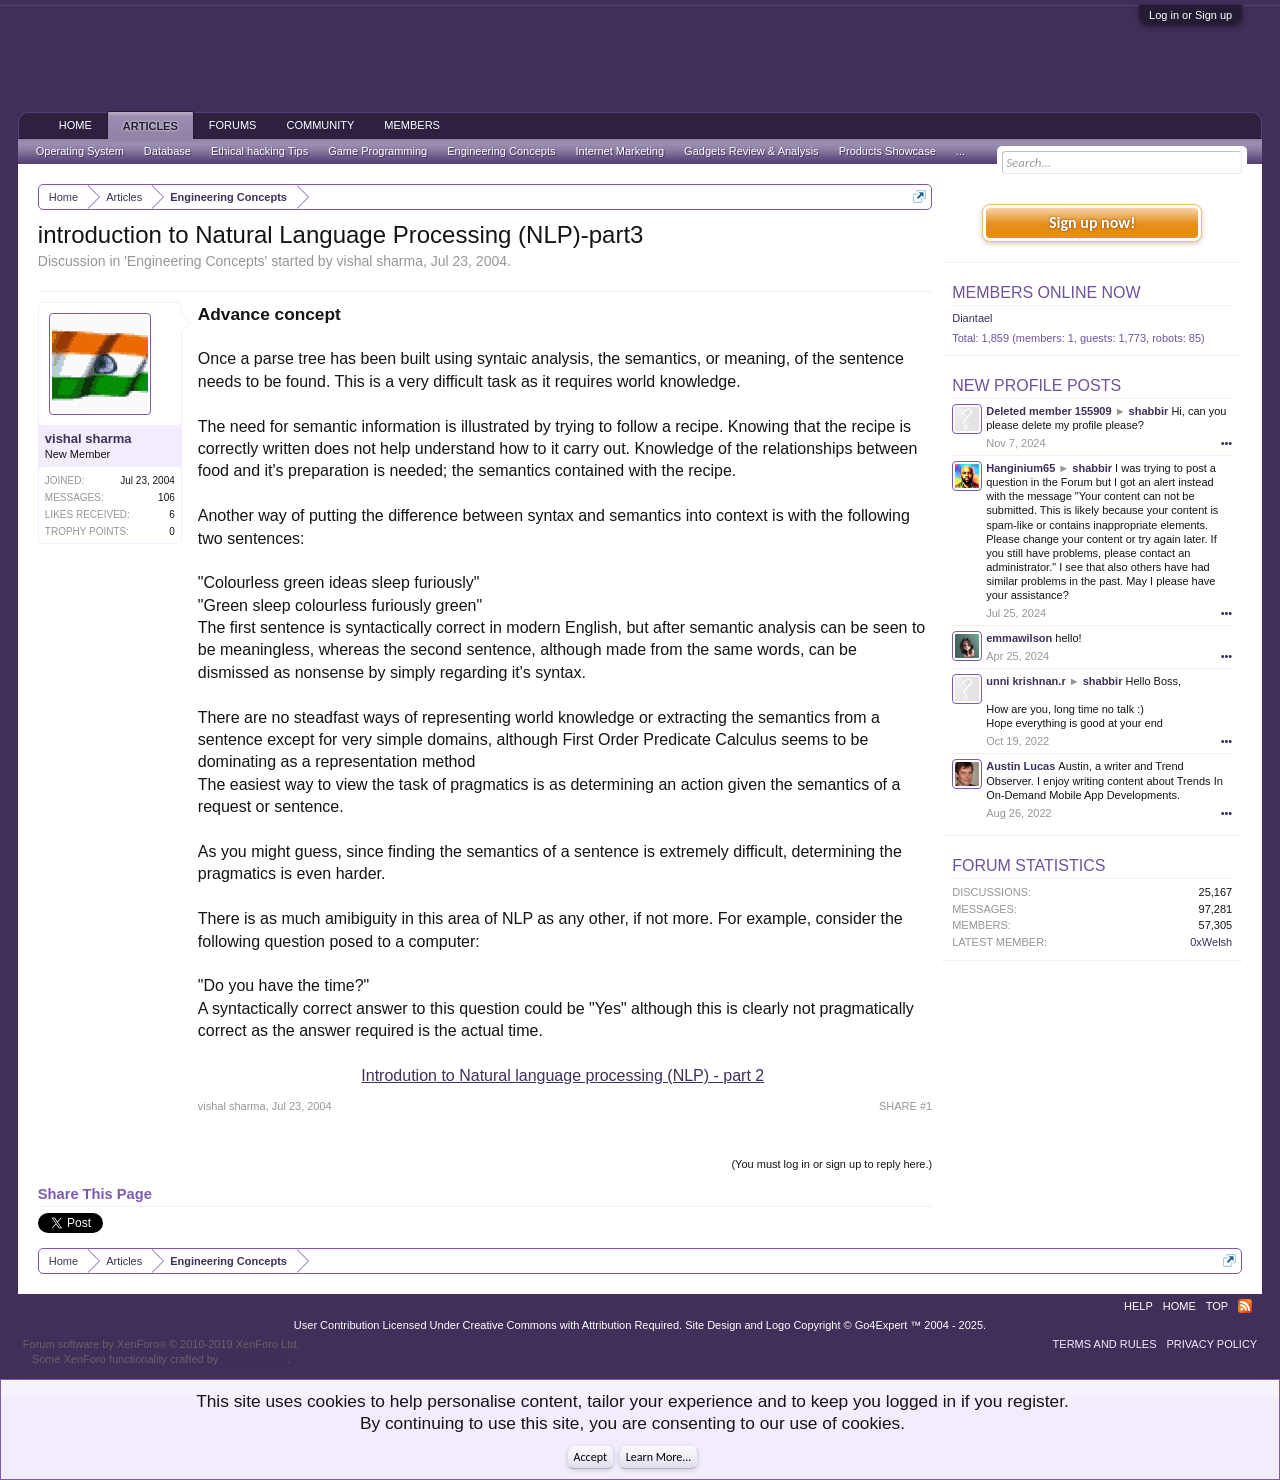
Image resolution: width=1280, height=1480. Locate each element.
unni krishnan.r (1025, 681)
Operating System (80, 151)
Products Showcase (887, 151)
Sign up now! (1092, 222)
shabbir (1149, 411)
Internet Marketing (619, 151)
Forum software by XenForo (161, 1344)
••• (1227, 443)
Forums (233, 125)
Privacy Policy (1212, 1344)
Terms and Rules (1105, 1344)
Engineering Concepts (196, 261)
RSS (1245, 1306)
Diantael (972, 318)
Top (1217, 1306)
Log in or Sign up (1190, 15)
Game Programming (377, 151)
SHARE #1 (905, 1106)
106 (166, 497)
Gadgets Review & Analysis (751, 151)
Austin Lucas (1020, 766)
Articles (150, 126)
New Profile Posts (1036, 385)
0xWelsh (1211, 942)
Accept (590, 1457)
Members (412, 125)
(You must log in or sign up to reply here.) (831, 1164)
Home (75, 125)
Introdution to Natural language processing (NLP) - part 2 (562, 1075)
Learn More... (659, 1457)
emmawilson (1019, 638)
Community (320, 125)
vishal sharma (380, 261)
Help (1138, 1306)
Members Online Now (1046, 292)
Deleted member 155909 (1048, 411)
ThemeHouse (254, 1359)
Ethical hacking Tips (259, 151)
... (960, 151)
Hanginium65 (1020, 468)
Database (167, 151)
